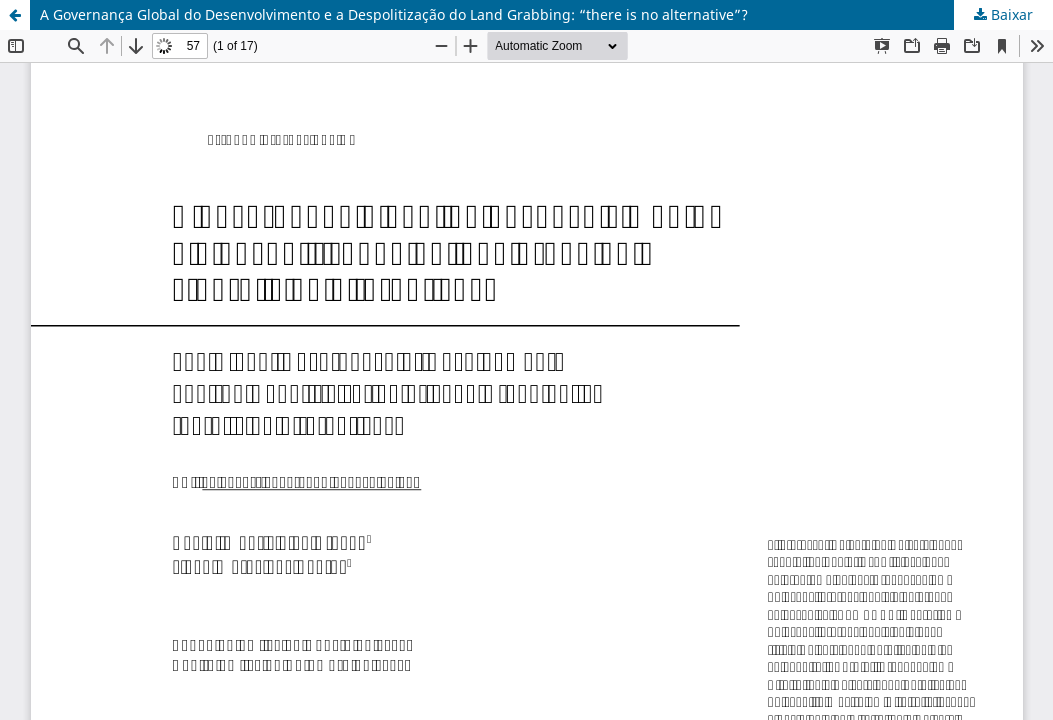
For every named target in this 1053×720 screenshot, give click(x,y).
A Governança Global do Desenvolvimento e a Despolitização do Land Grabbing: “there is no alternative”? (394, 14)
